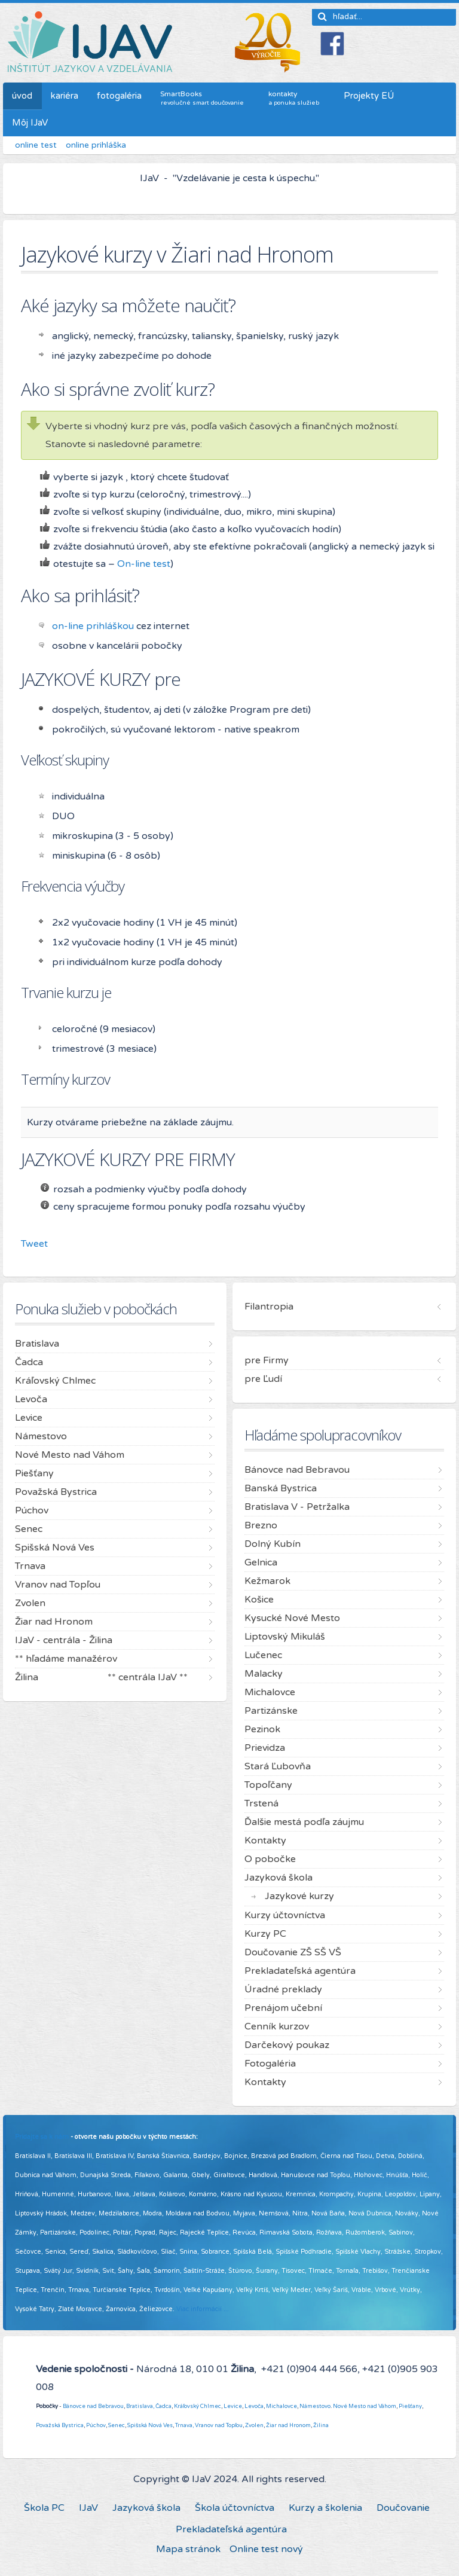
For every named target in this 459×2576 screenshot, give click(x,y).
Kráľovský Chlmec (197, 2406)
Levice (233, 2406)
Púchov (96, 2425)
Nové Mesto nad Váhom (364, 2406)
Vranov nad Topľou (219, 2425)
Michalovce (281, 2406)
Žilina (321, 2425)
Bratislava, (140, 2406)
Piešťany (410, 2406)
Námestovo (315, 2406)
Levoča (254, 2406)
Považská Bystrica (60, 2425)
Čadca (163, 2406)
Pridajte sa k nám (42, 2137)
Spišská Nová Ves (150, 2425)
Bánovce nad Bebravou (93, 2406)
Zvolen (254, 2425)
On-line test (143, 564)
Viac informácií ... (202, 2309)
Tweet (34, 1244)
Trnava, (184, 2425)
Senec (116, 2425)
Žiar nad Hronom (288, 2425)
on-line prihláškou (93, 626)
